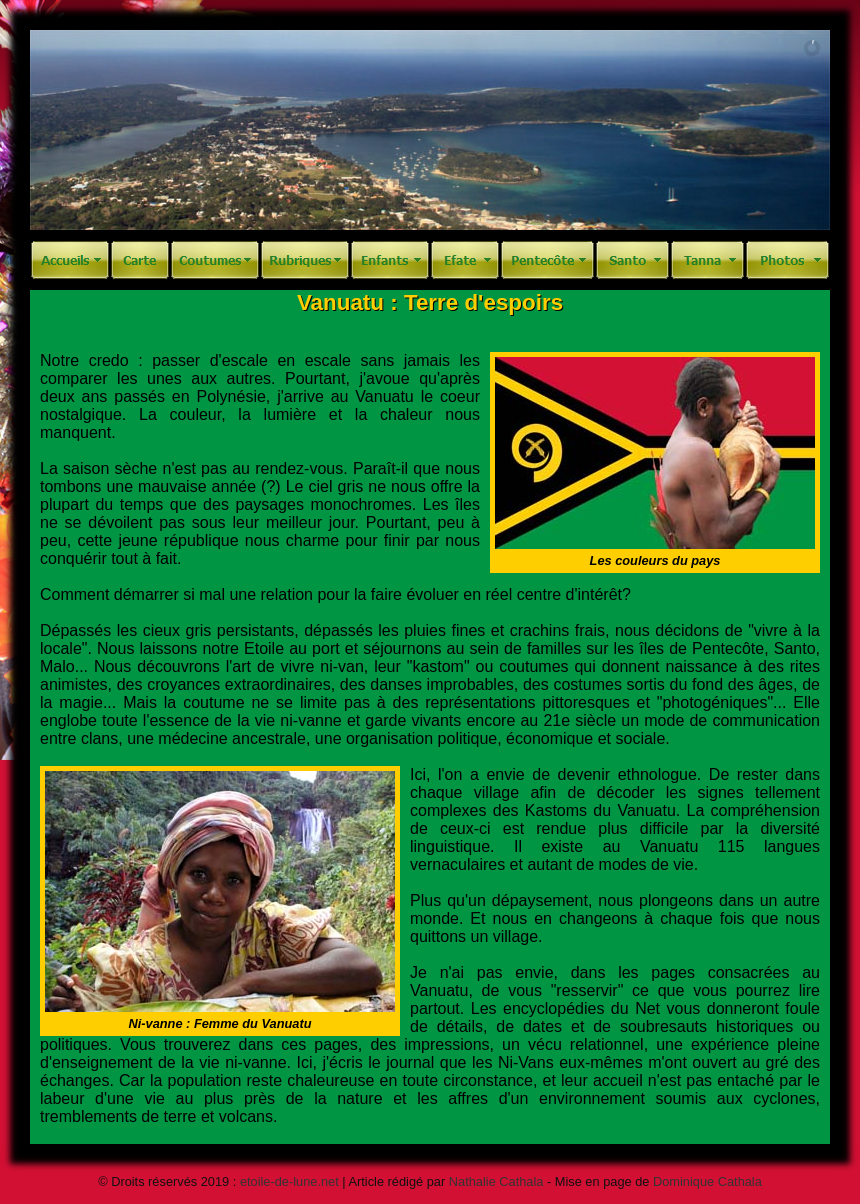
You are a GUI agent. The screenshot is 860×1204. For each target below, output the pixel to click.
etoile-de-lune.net (289, 1181)
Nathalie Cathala (496, 1181)
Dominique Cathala (707, 1181)
